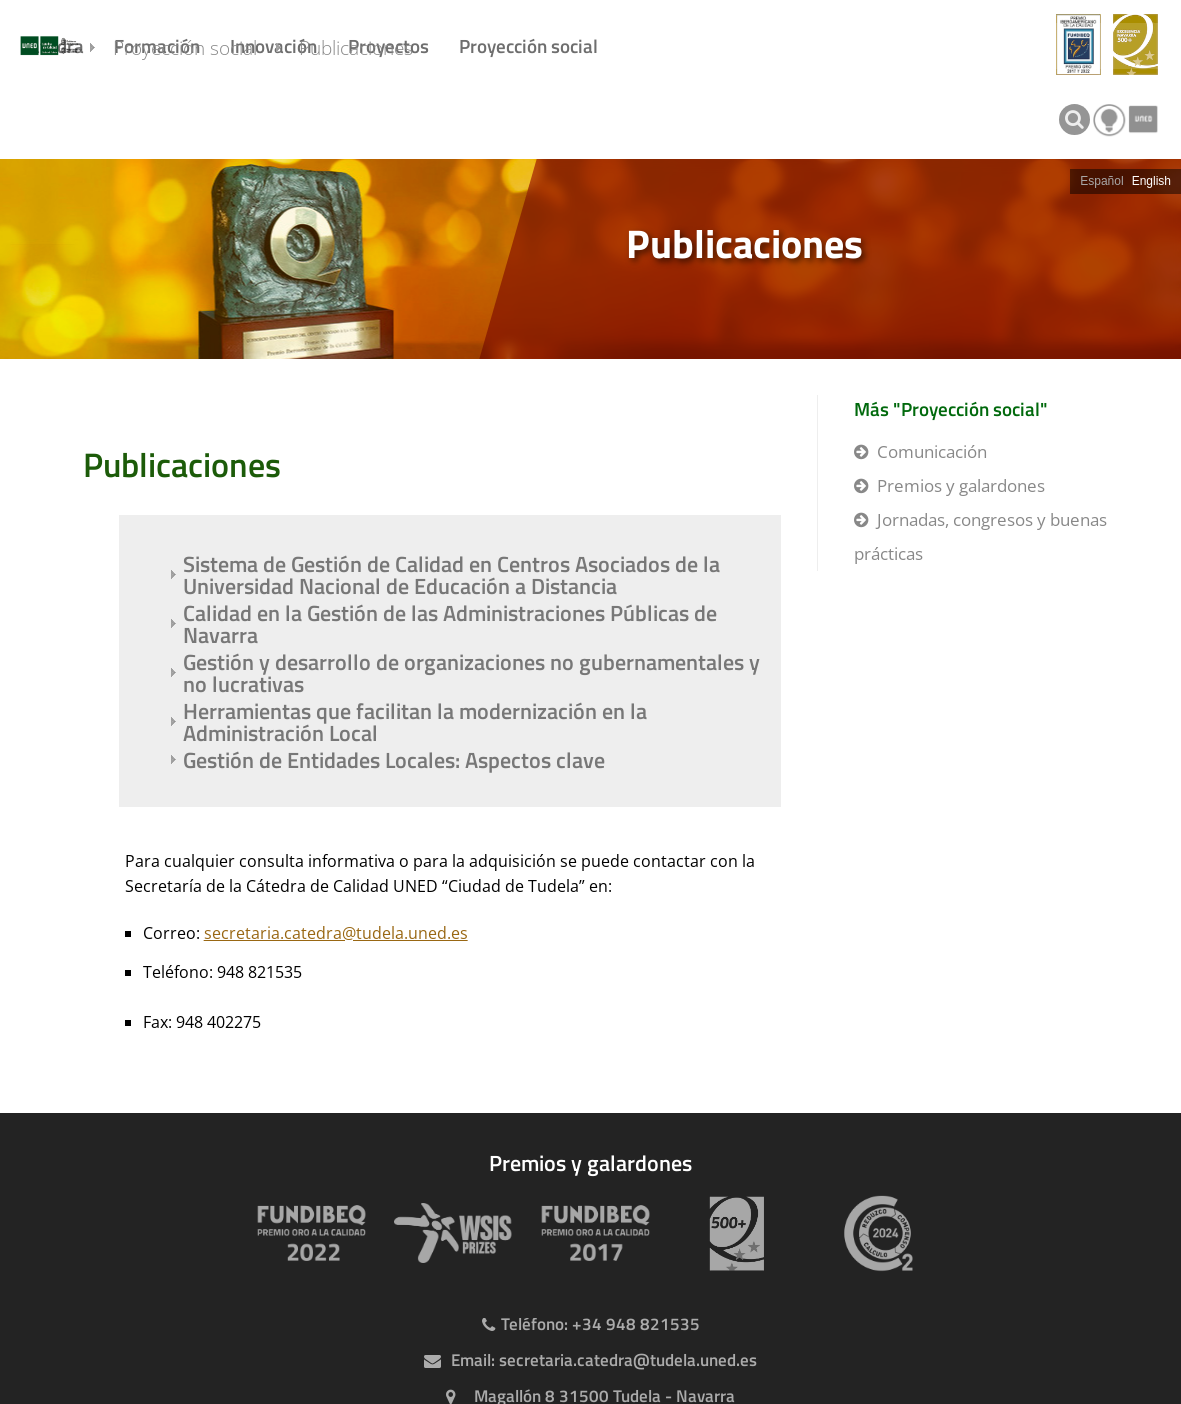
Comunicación (932, 451)
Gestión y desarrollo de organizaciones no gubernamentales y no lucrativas (471, 673)
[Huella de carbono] (875, 1233)
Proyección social (528, 45)
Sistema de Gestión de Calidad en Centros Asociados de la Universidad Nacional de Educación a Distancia (451, 575)
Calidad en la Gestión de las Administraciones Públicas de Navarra (450, 624)
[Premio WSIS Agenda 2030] (449, 1233)
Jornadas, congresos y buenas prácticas (980, 536)
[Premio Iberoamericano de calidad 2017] (591, 1233)
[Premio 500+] (733, 1233)
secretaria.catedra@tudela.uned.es (336, 933)
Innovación (273, 45)
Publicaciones (388, 117)
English (1151, 181)
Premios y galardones (961, 485)
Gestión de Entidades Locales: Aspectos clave (394, 760)
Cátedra (52, 45)
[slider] (590, 259)
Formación (157, 45)
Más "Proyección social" (951, 408)
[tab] (590, 259)
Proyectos (388, 45)
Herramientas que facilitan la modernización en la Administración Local (415, 722)
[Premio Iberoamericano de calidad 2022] (307, 1233)
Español (1101, 181)
